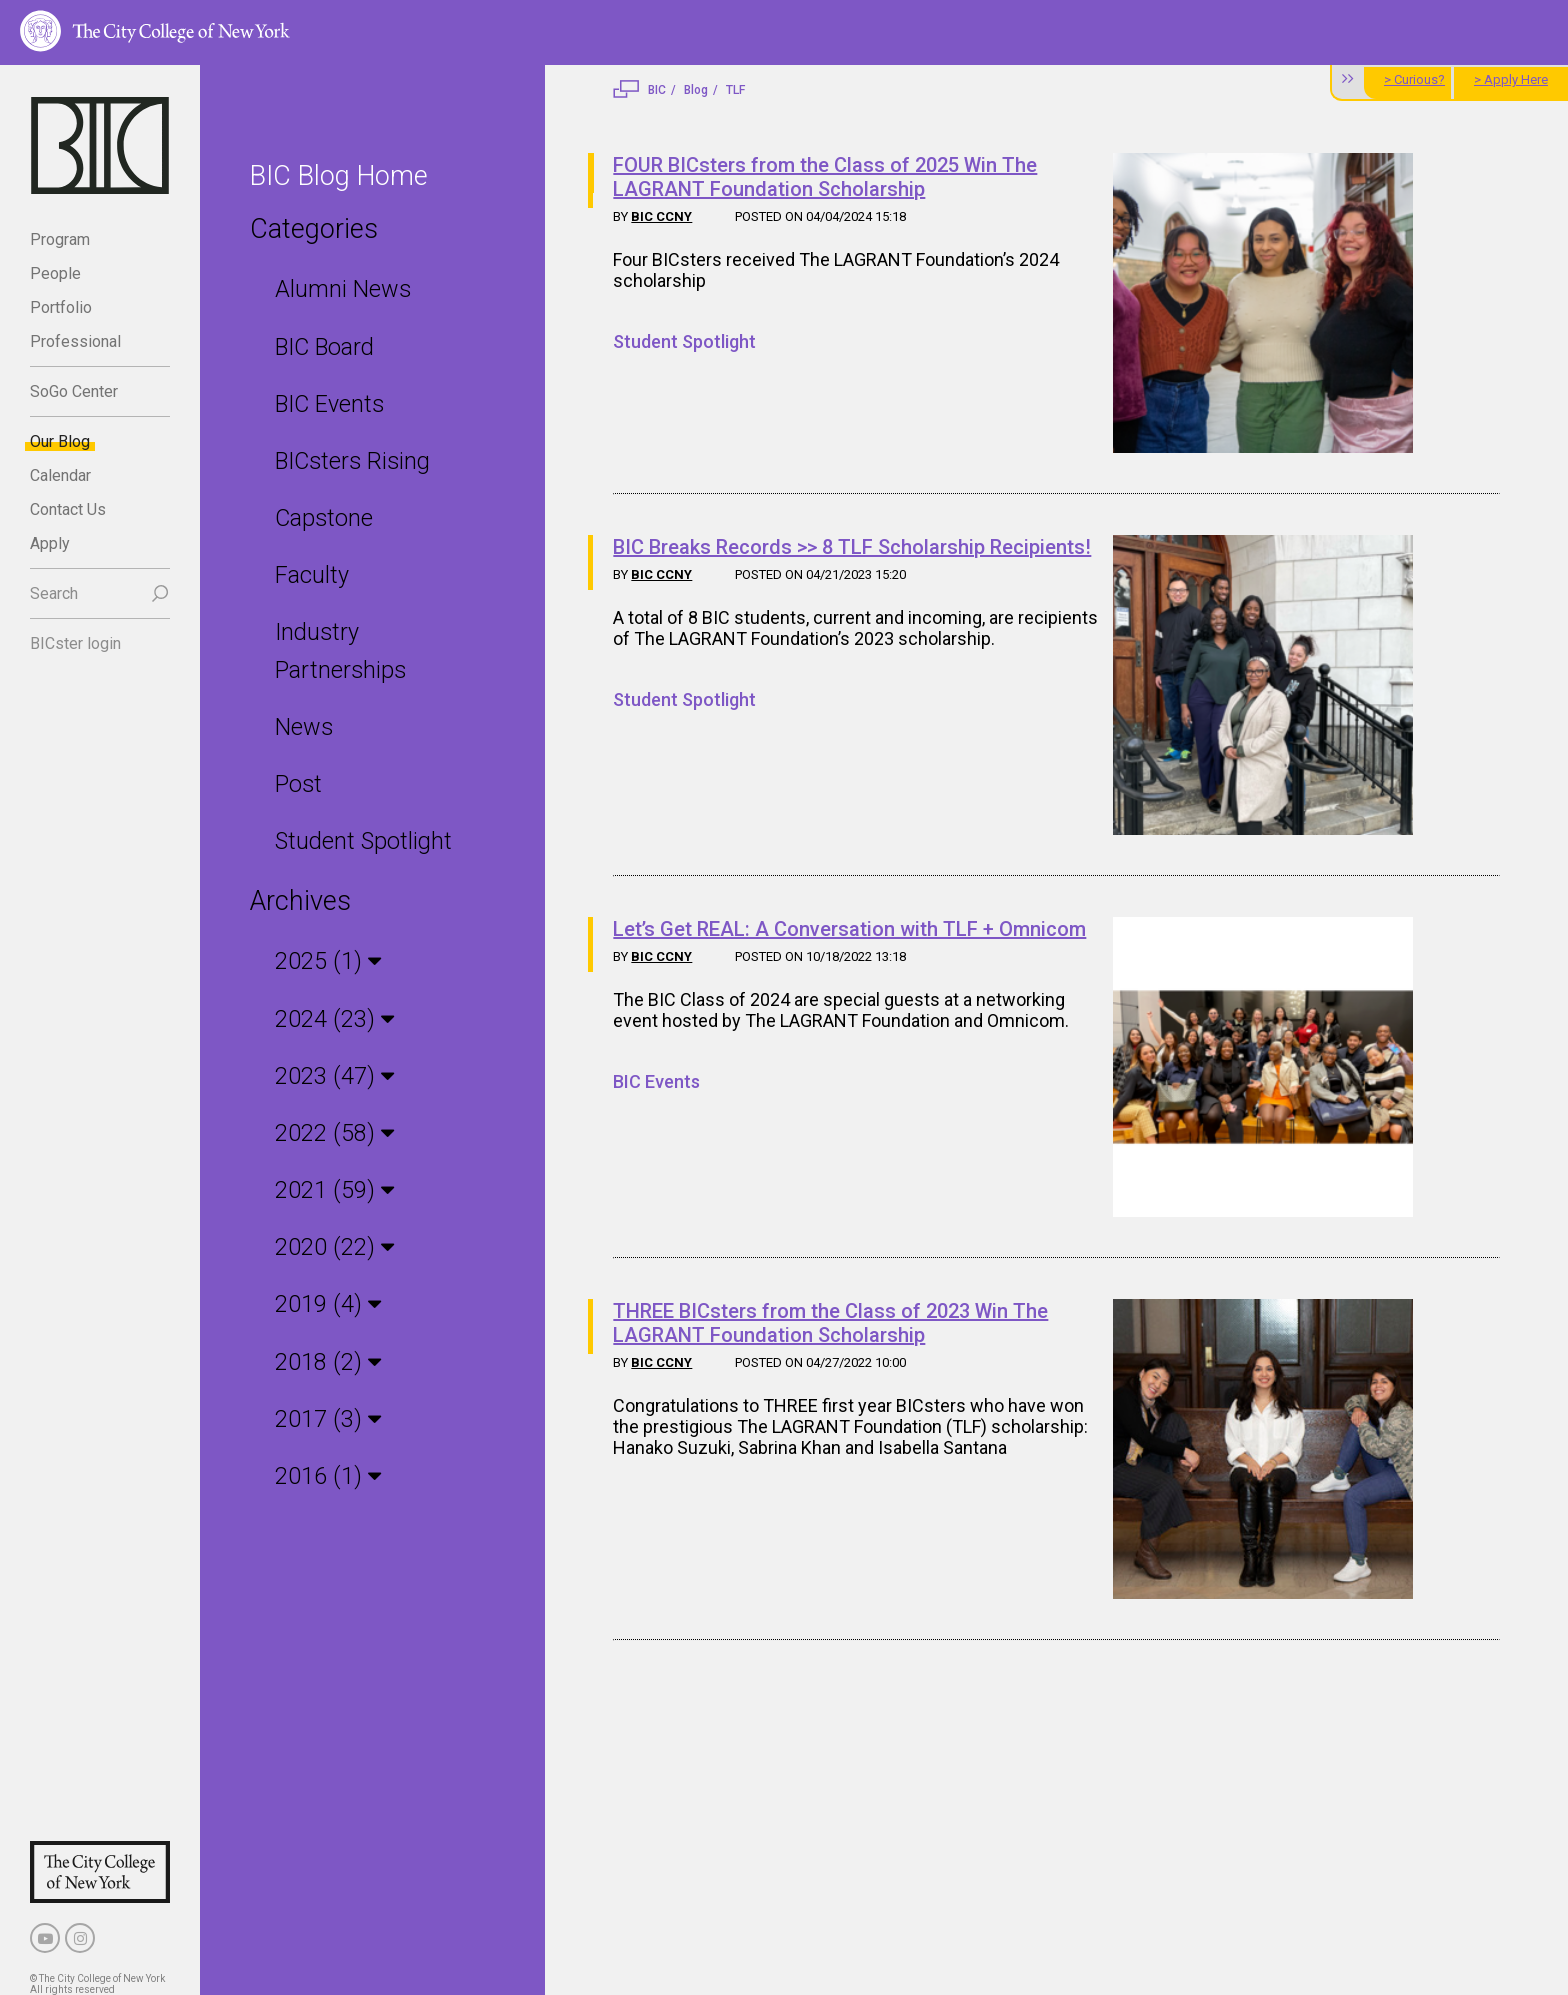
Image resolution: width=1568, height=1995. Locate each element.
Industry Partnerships (383, 629)
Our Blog (60, 441)
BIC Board (324, 345)
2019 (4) (321, 1260)
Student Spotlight (362, 800)
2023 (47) (328, 1033)
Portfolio (61, 307)
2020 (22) (328, 1204)
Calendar (60, 475)
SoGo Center (74, 391)
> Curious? (1414, 79)
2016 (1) (321, 1431)
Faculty (312, 572)
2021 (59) (328, 1147)
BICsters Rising (350, 459)
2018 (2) (321, 1317)
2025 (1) (321, 920)
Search (54, 593)
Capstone (323, 516)
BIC (657, 90)
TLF (735, 90)
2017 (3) (321, 1374)
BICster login (75, 643)
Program (60, 239)
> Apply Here (1511, 79)
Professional (75, 341)
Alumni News (342, 288)
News (303, 686)
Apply (50, 543)
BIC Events (329, 402)
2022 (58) (328, 1090)
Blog (696, 90)
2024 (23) (328, 976)
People (55, 273)
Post (298, 743)
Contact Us (68, 509)
